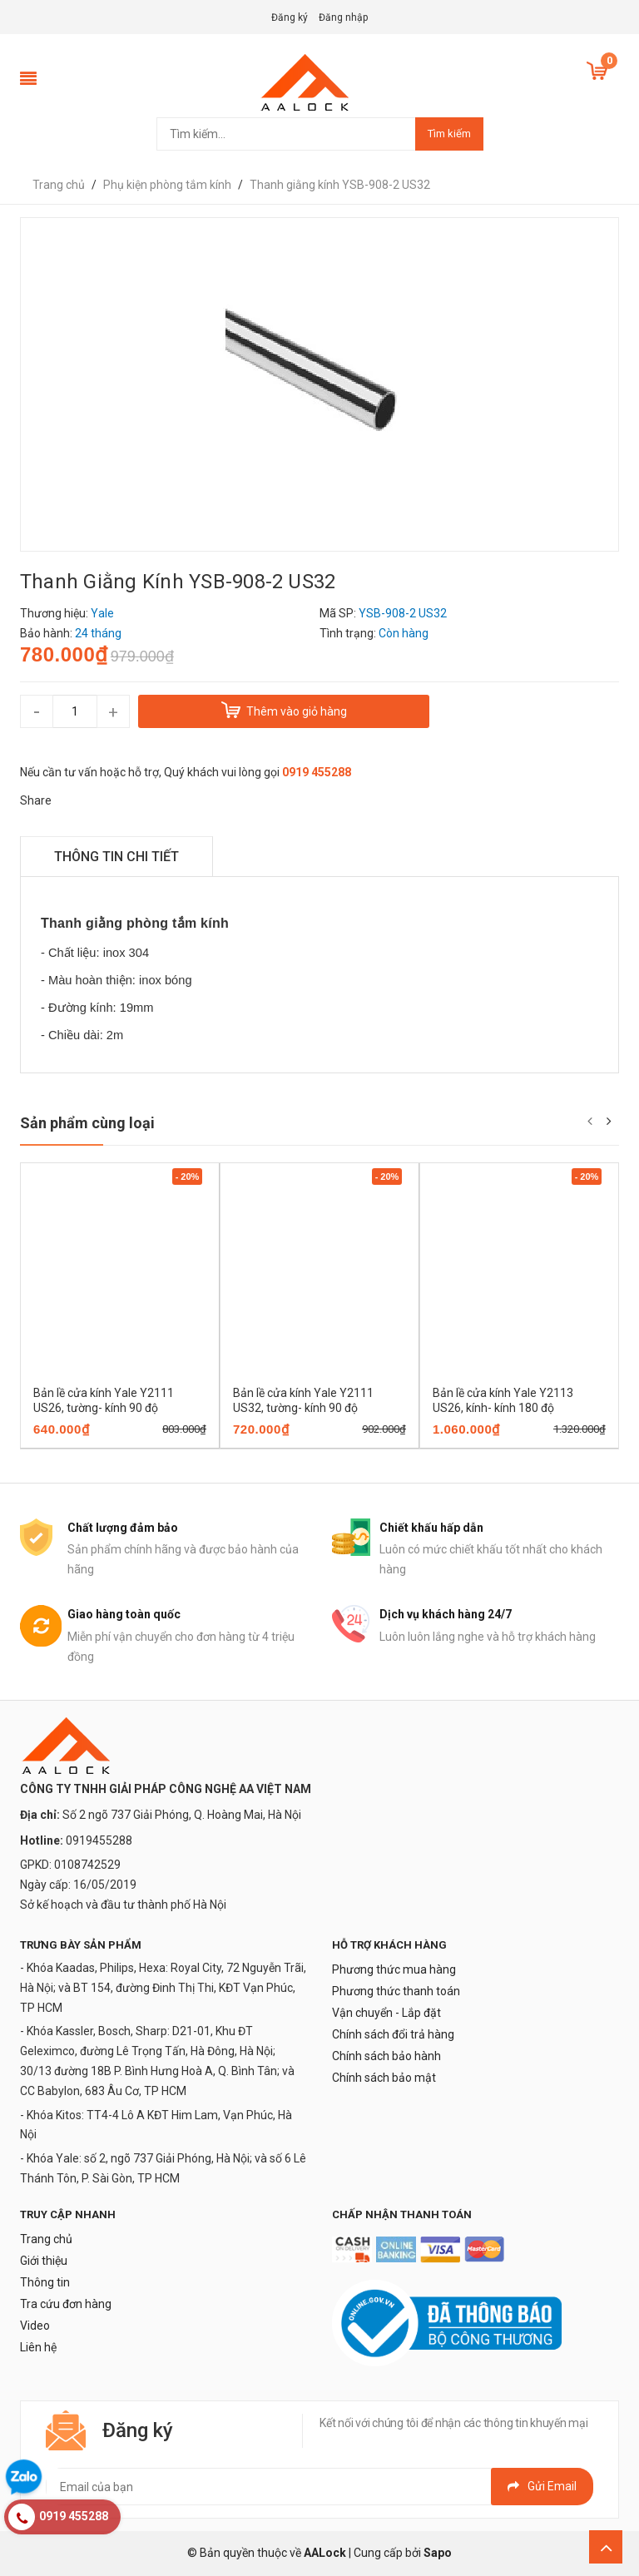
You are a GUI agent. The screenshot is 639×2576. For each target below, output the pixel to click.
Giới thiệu (43, 2260)
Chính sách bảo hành (386, 2056)
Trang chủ (46, 2239)
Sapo (438, 2552)
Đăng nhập (343, 17)
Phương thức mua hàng (394, 1969)
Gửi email (542, 2486)
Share (36, 800)
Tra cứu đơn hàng (65, 2304)
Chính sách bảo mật (384, 2077)
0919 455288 (316, 772)
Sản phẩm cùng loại (87, 1123)
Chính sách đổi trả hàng (393, 2034)
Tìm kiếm (449, 133)
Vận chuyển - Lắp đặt (386, 2012)
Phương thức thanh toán (396, 1991)
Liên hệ (38, 2347)
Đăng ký (289, 17)
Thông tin (45, 2282)
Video (35, 2325)
